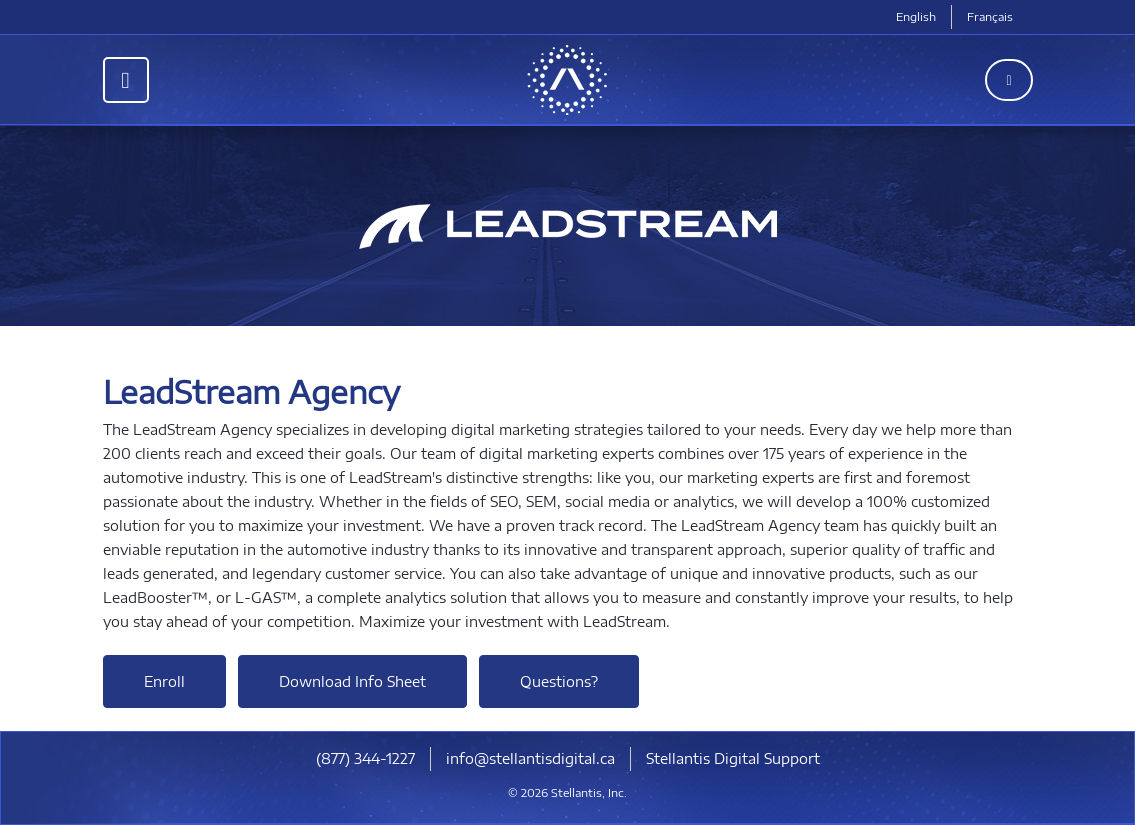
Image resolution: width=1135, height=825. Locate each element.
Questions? (559, 681)
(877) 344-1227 (365, 758)
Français (990, 16)
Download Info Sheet (352, 681)
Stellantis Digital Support (733, 758)
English (916, 16)
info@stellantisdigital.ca (530, 758)
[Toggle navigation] (126, 80)
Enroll (164, 681)
